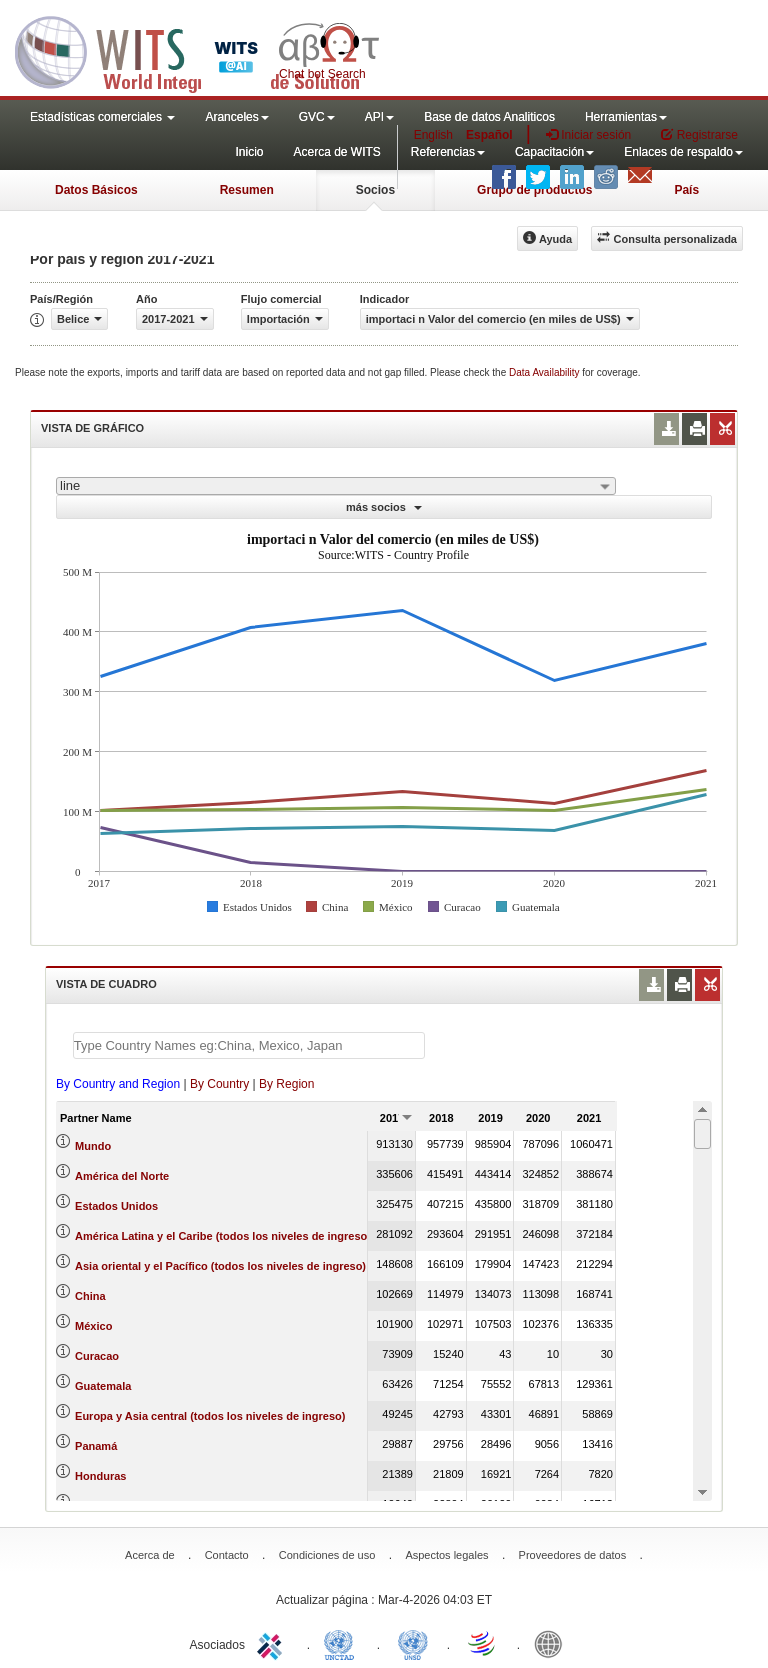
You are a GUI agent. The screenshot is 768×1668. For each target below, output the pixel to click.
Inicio (249, 152)
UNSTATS (413, 1643)
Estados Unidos (116, 1206)
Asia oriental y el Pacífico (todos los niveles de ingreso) (220, 1266)
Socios (375, 190)
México (93, 1326)
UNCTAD (343, 1643)
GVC (317, 117)
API (379, 117)
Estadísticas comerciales (102, 117)
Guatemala (103, 1386)
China (90, 1296)
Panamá (96, 1446)
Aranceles (236, 117)
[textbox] (249, 1045)
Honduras (100, 1476)
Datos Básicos (96, 190)
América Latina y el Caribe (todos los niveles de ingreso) (223, 1236)
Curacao (97, 1356)
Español (489, 135)
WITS (200, 50)
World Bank (553, 1643)
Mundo (93, 1146)
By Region (286, 1084)
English (433, 135)
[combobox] (336, 486)
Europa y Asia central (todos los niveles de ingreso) (210, 1416)
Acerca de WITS (336, 152)
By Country (219, 1084)
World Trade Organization (483, 1643)
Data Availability (545, 372)
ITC (273, 1643)
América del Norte (122, 1176)
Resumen (247, 190)
